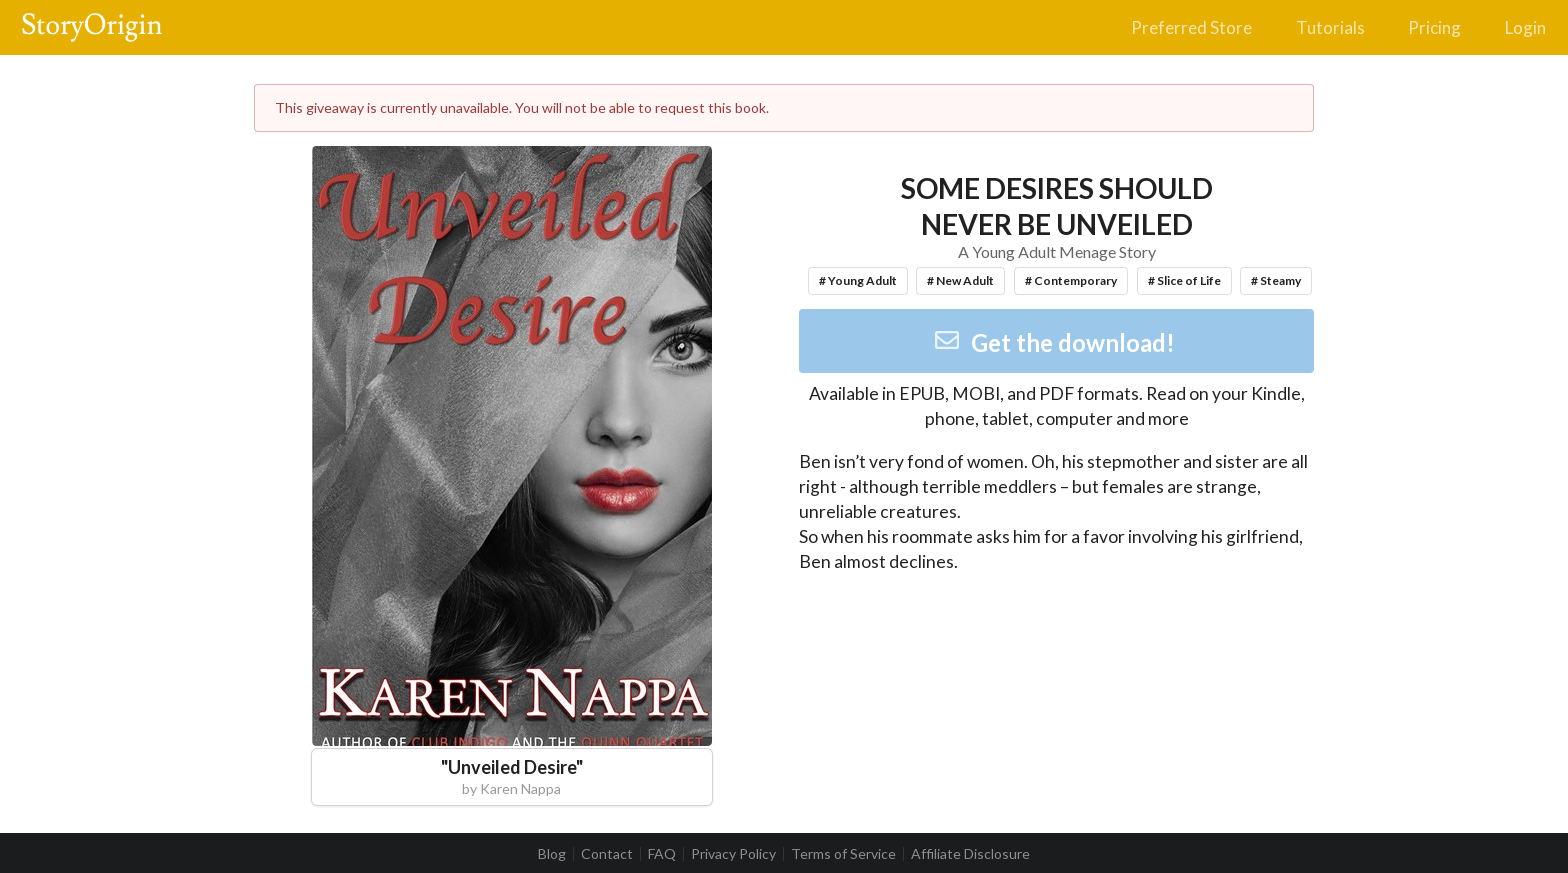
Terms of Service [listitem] (843, 854)
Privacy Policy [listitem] (733, 854)
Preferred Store (1191, 27)
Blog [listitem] (552, 854)
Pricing (1434, 27)
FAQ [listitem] (662, 854)
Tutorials (1330, 27)
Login (1525, 27)
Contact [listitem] (607, 854)
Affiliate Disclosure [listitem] (970, 854)
